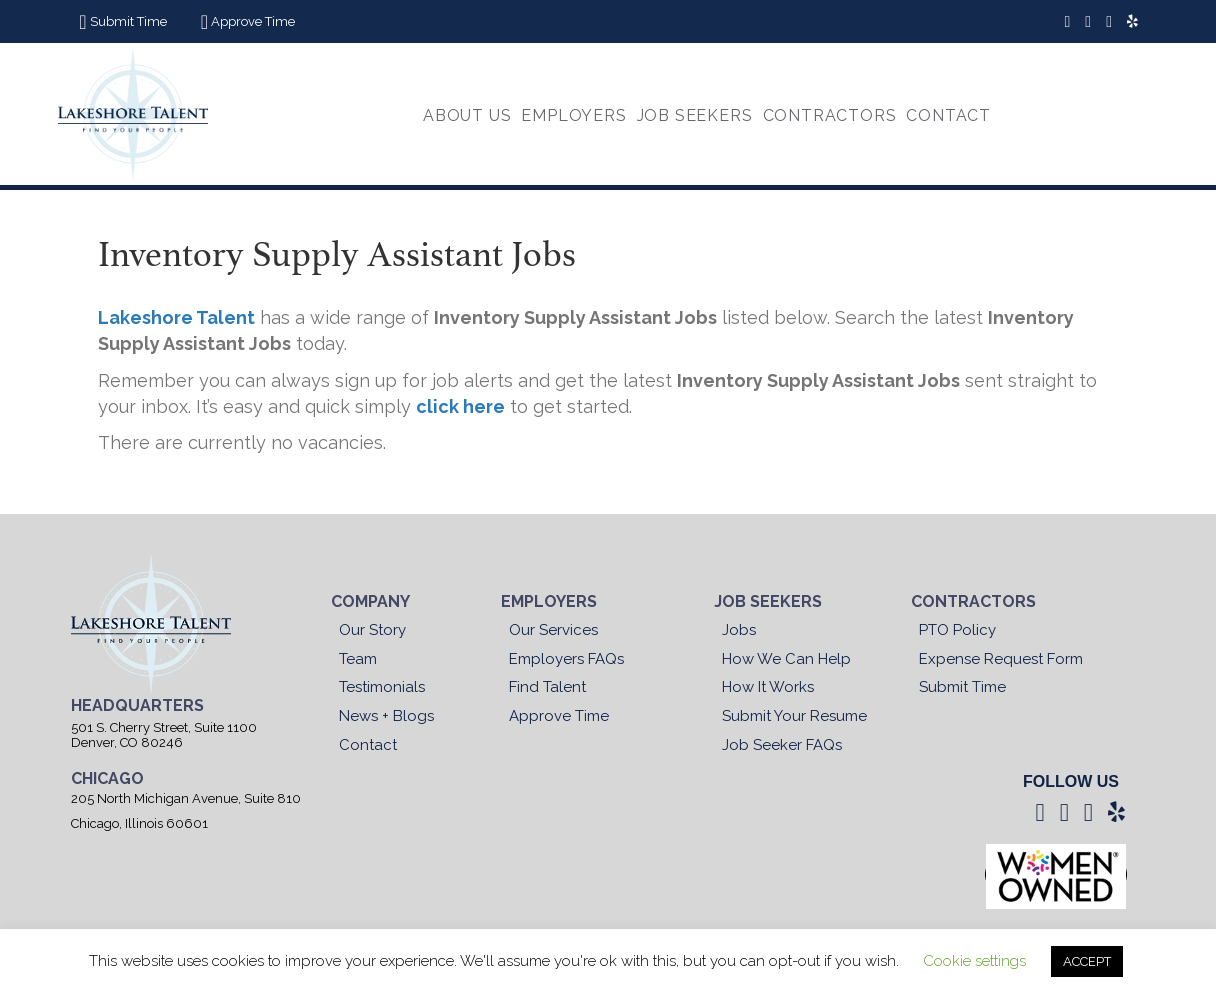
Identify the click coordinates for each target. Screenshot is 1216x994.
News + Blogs (386, 716)
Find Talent (547, 687)
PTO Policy (957, 630)
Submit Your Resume (794, 716)
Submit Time (962, 687)
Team (358, 659)
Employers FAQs (566, 659)
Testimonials (382, 687)
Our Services (553, 630)
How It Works (768, 687)
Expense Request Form (1001, 659)
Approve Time (559, 716)
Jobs (739, 630)
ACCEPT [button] (1087, 961)
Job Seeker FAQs (782, 745)
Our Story (372, 630)
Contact (368, 745)
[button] (120, 22)
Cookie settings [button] (974, 961)
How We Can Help (786, 659)
